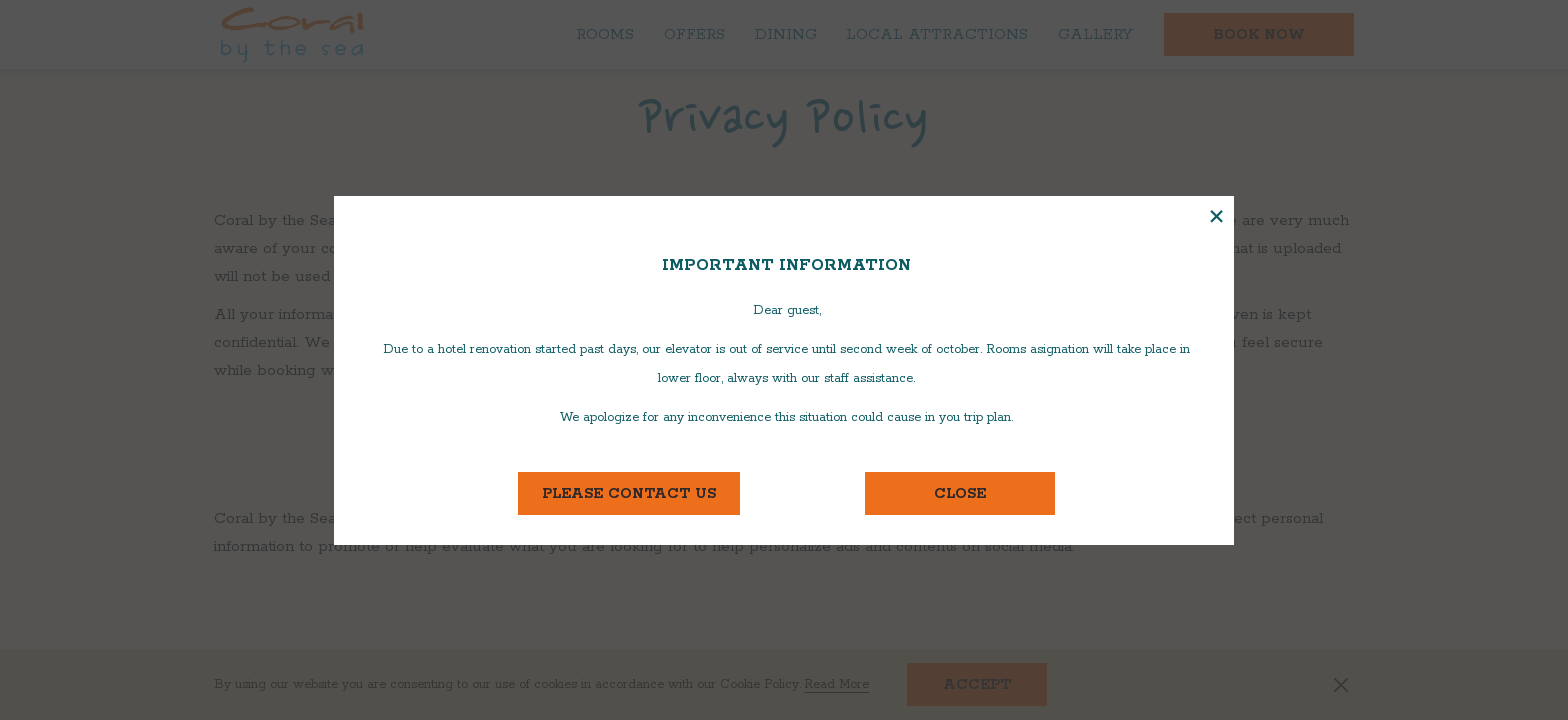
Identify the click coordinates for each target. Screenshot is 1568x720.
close (960, 494)
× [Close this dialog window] (1216, 218)
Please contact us (641, 493)
